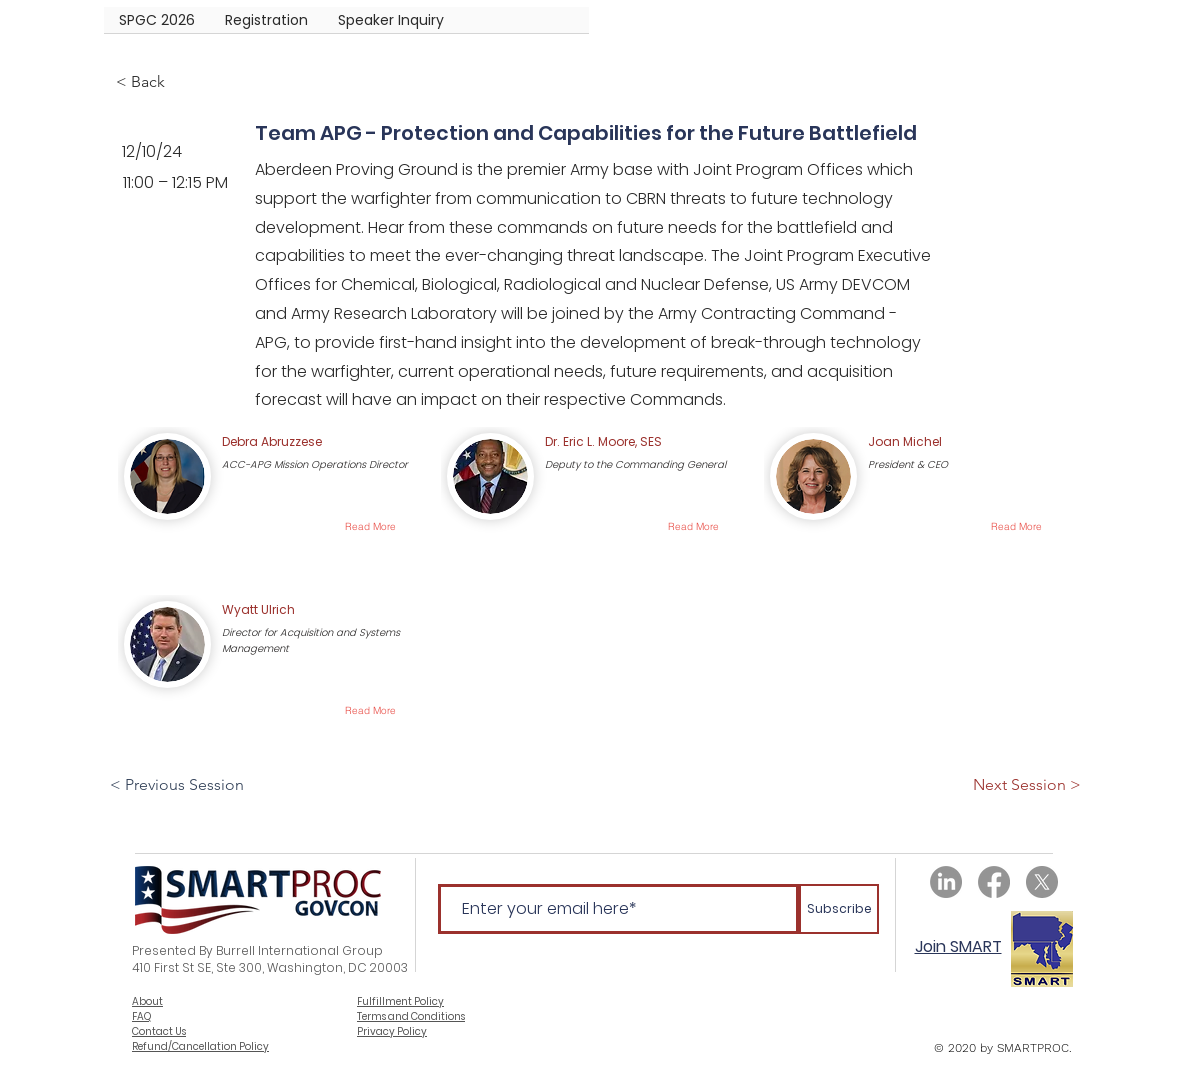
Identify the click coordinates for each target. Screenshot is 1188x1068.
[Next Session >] (1027, 785)
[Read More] (370, 526)
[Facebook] (994, 882)
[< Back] (182, 82)
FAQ (141, 1016)
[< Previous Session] (178, 785)
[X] (1042, 882)
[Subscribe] (839, 909)
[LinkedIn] (946, 882)
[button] (266, 26)
